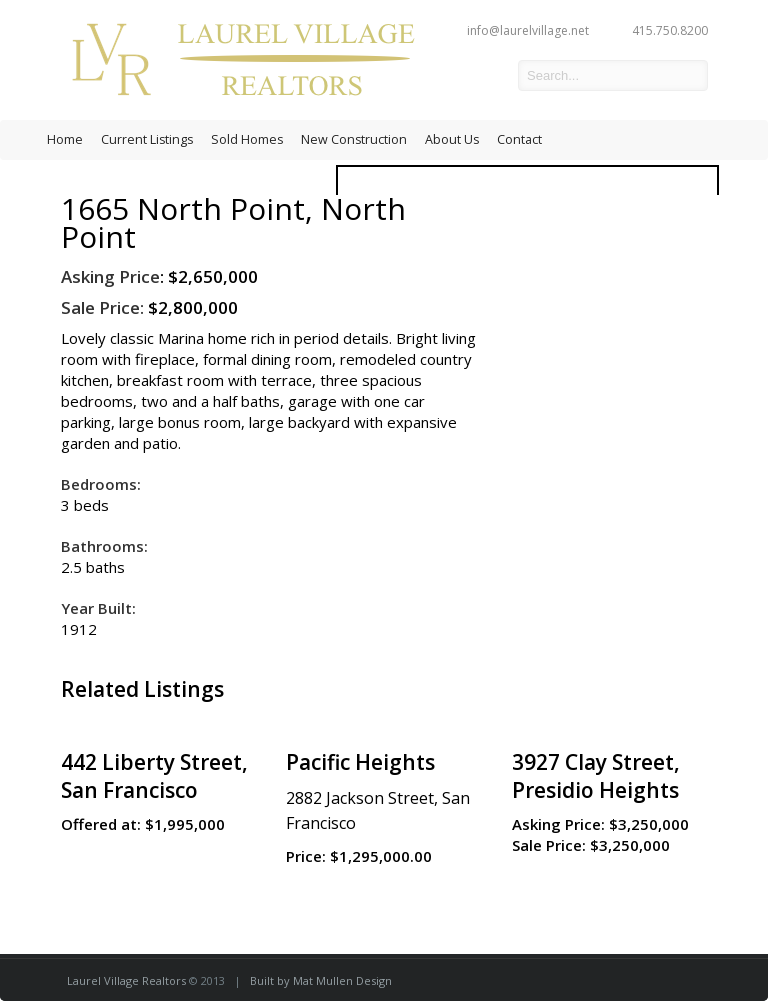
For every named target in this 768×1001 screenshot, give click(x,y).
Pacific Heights (360, 762)
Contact (519, 139)
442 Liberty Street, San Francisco (154, 776)
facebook (488, 76)
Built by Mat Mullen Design (321, 980)
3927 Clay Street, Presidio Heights (596, 776)
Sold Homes (247, 139)
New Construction (354, 139)
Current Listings (147, 139)
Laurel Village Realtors (126, 980)
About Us (452, 139)
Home (65, 139)
